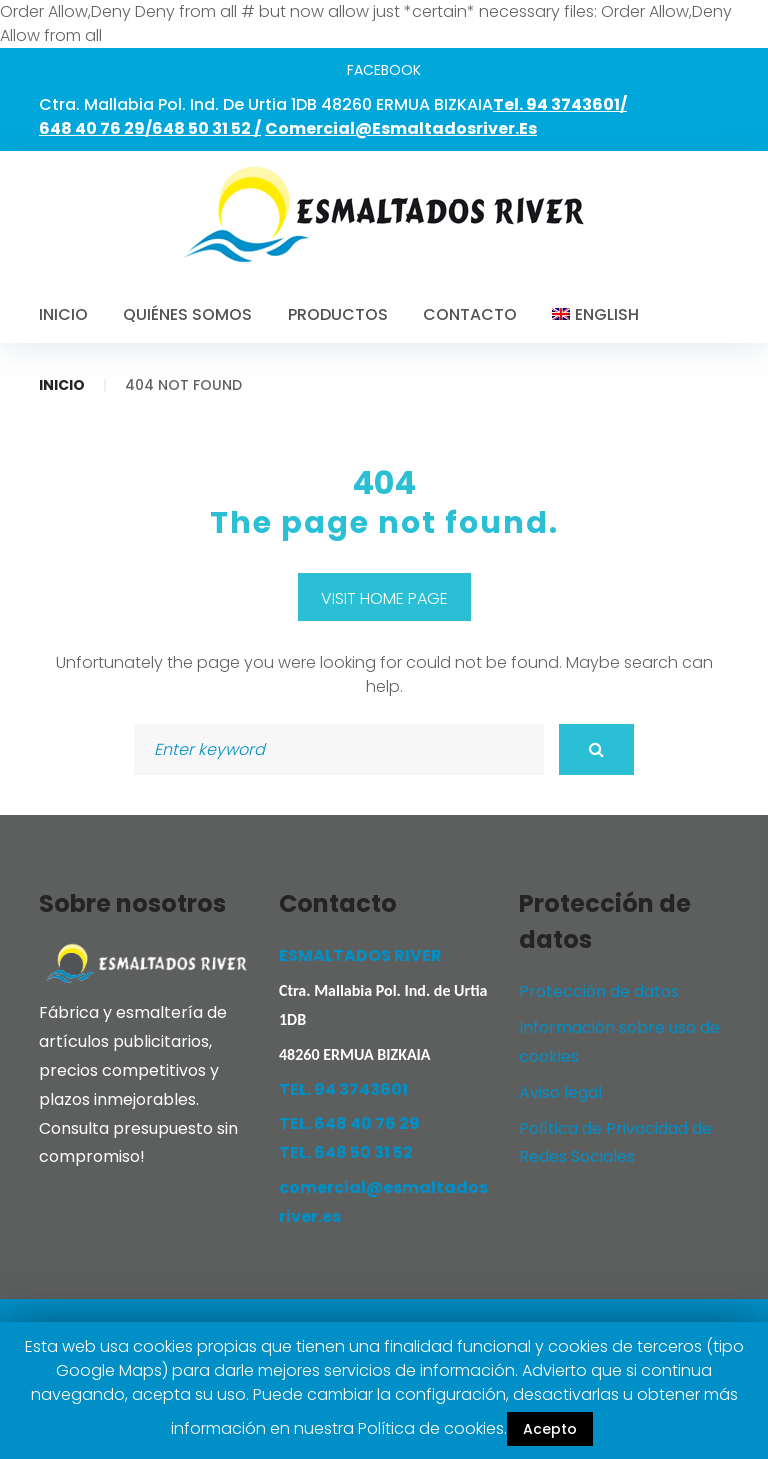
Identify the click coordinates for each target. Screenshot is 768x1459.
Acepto (550, 1429)
